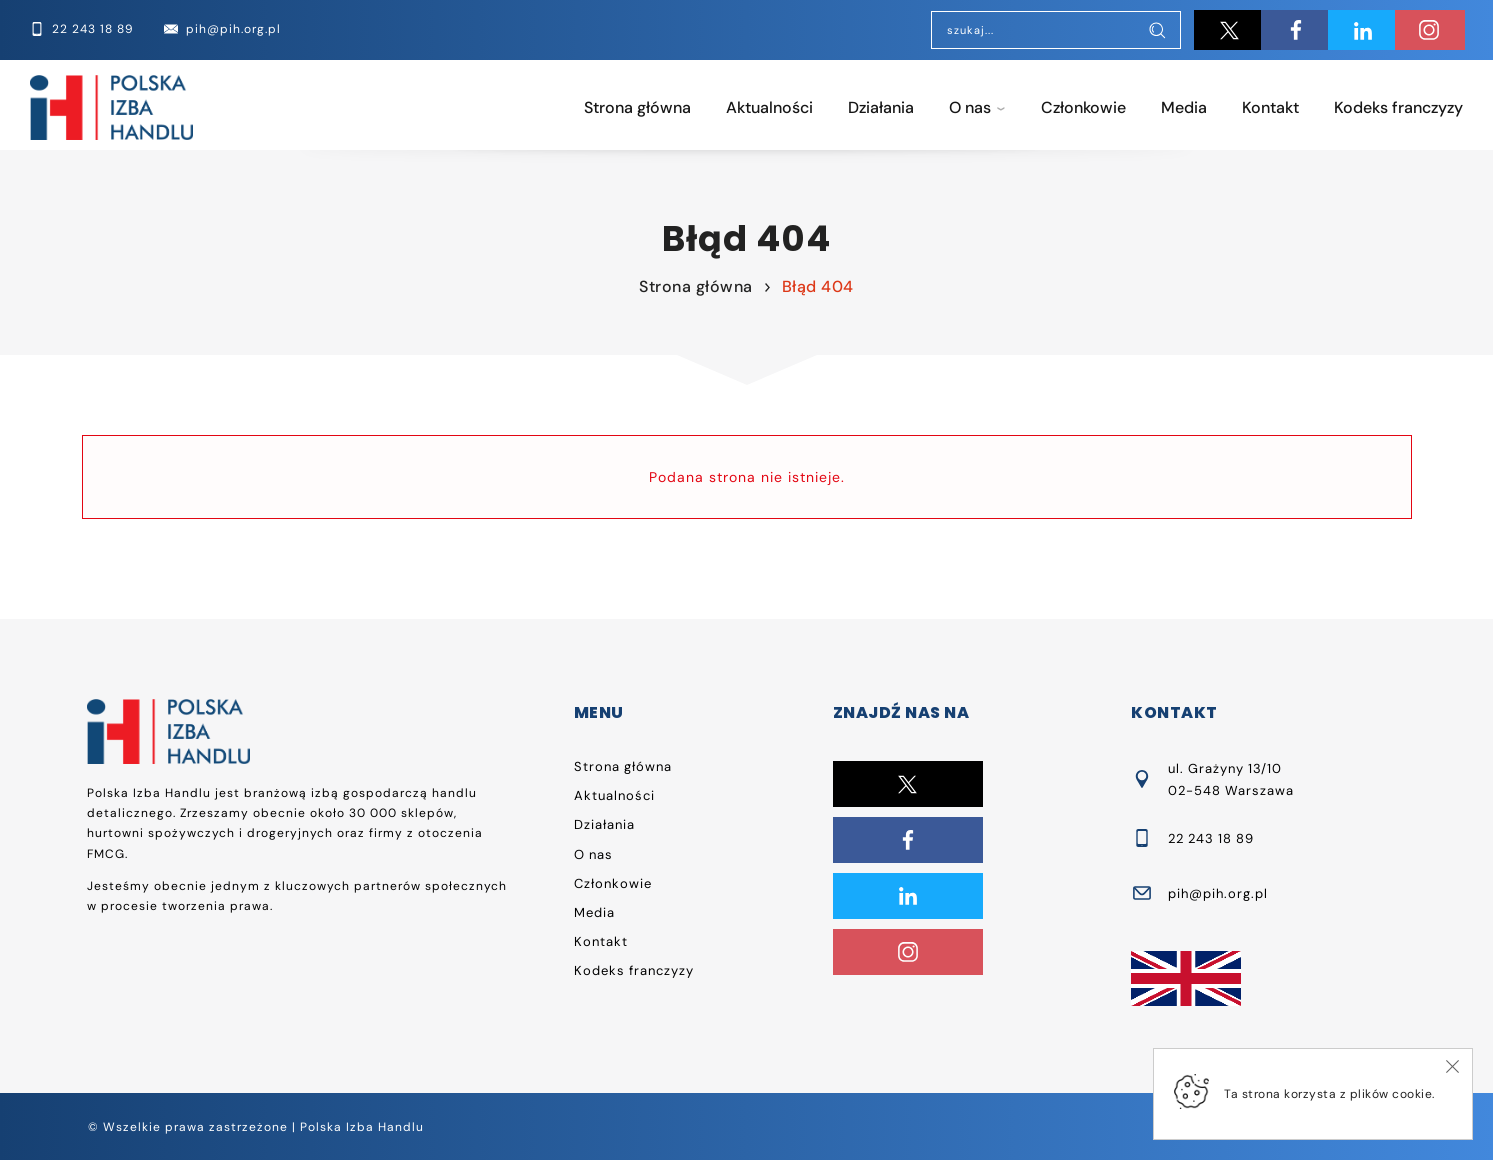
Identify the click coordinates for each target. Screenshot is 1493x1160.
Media (1184, 107)
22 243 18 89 (1211, 838)
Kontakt (1270, 107)
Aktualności (769, 107)
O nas (970, 107)
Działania (881, 107)
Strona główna (637, 107)
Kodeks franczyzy (1398, 107)
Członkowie (1083, 107)
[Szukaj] (1157, 32)
